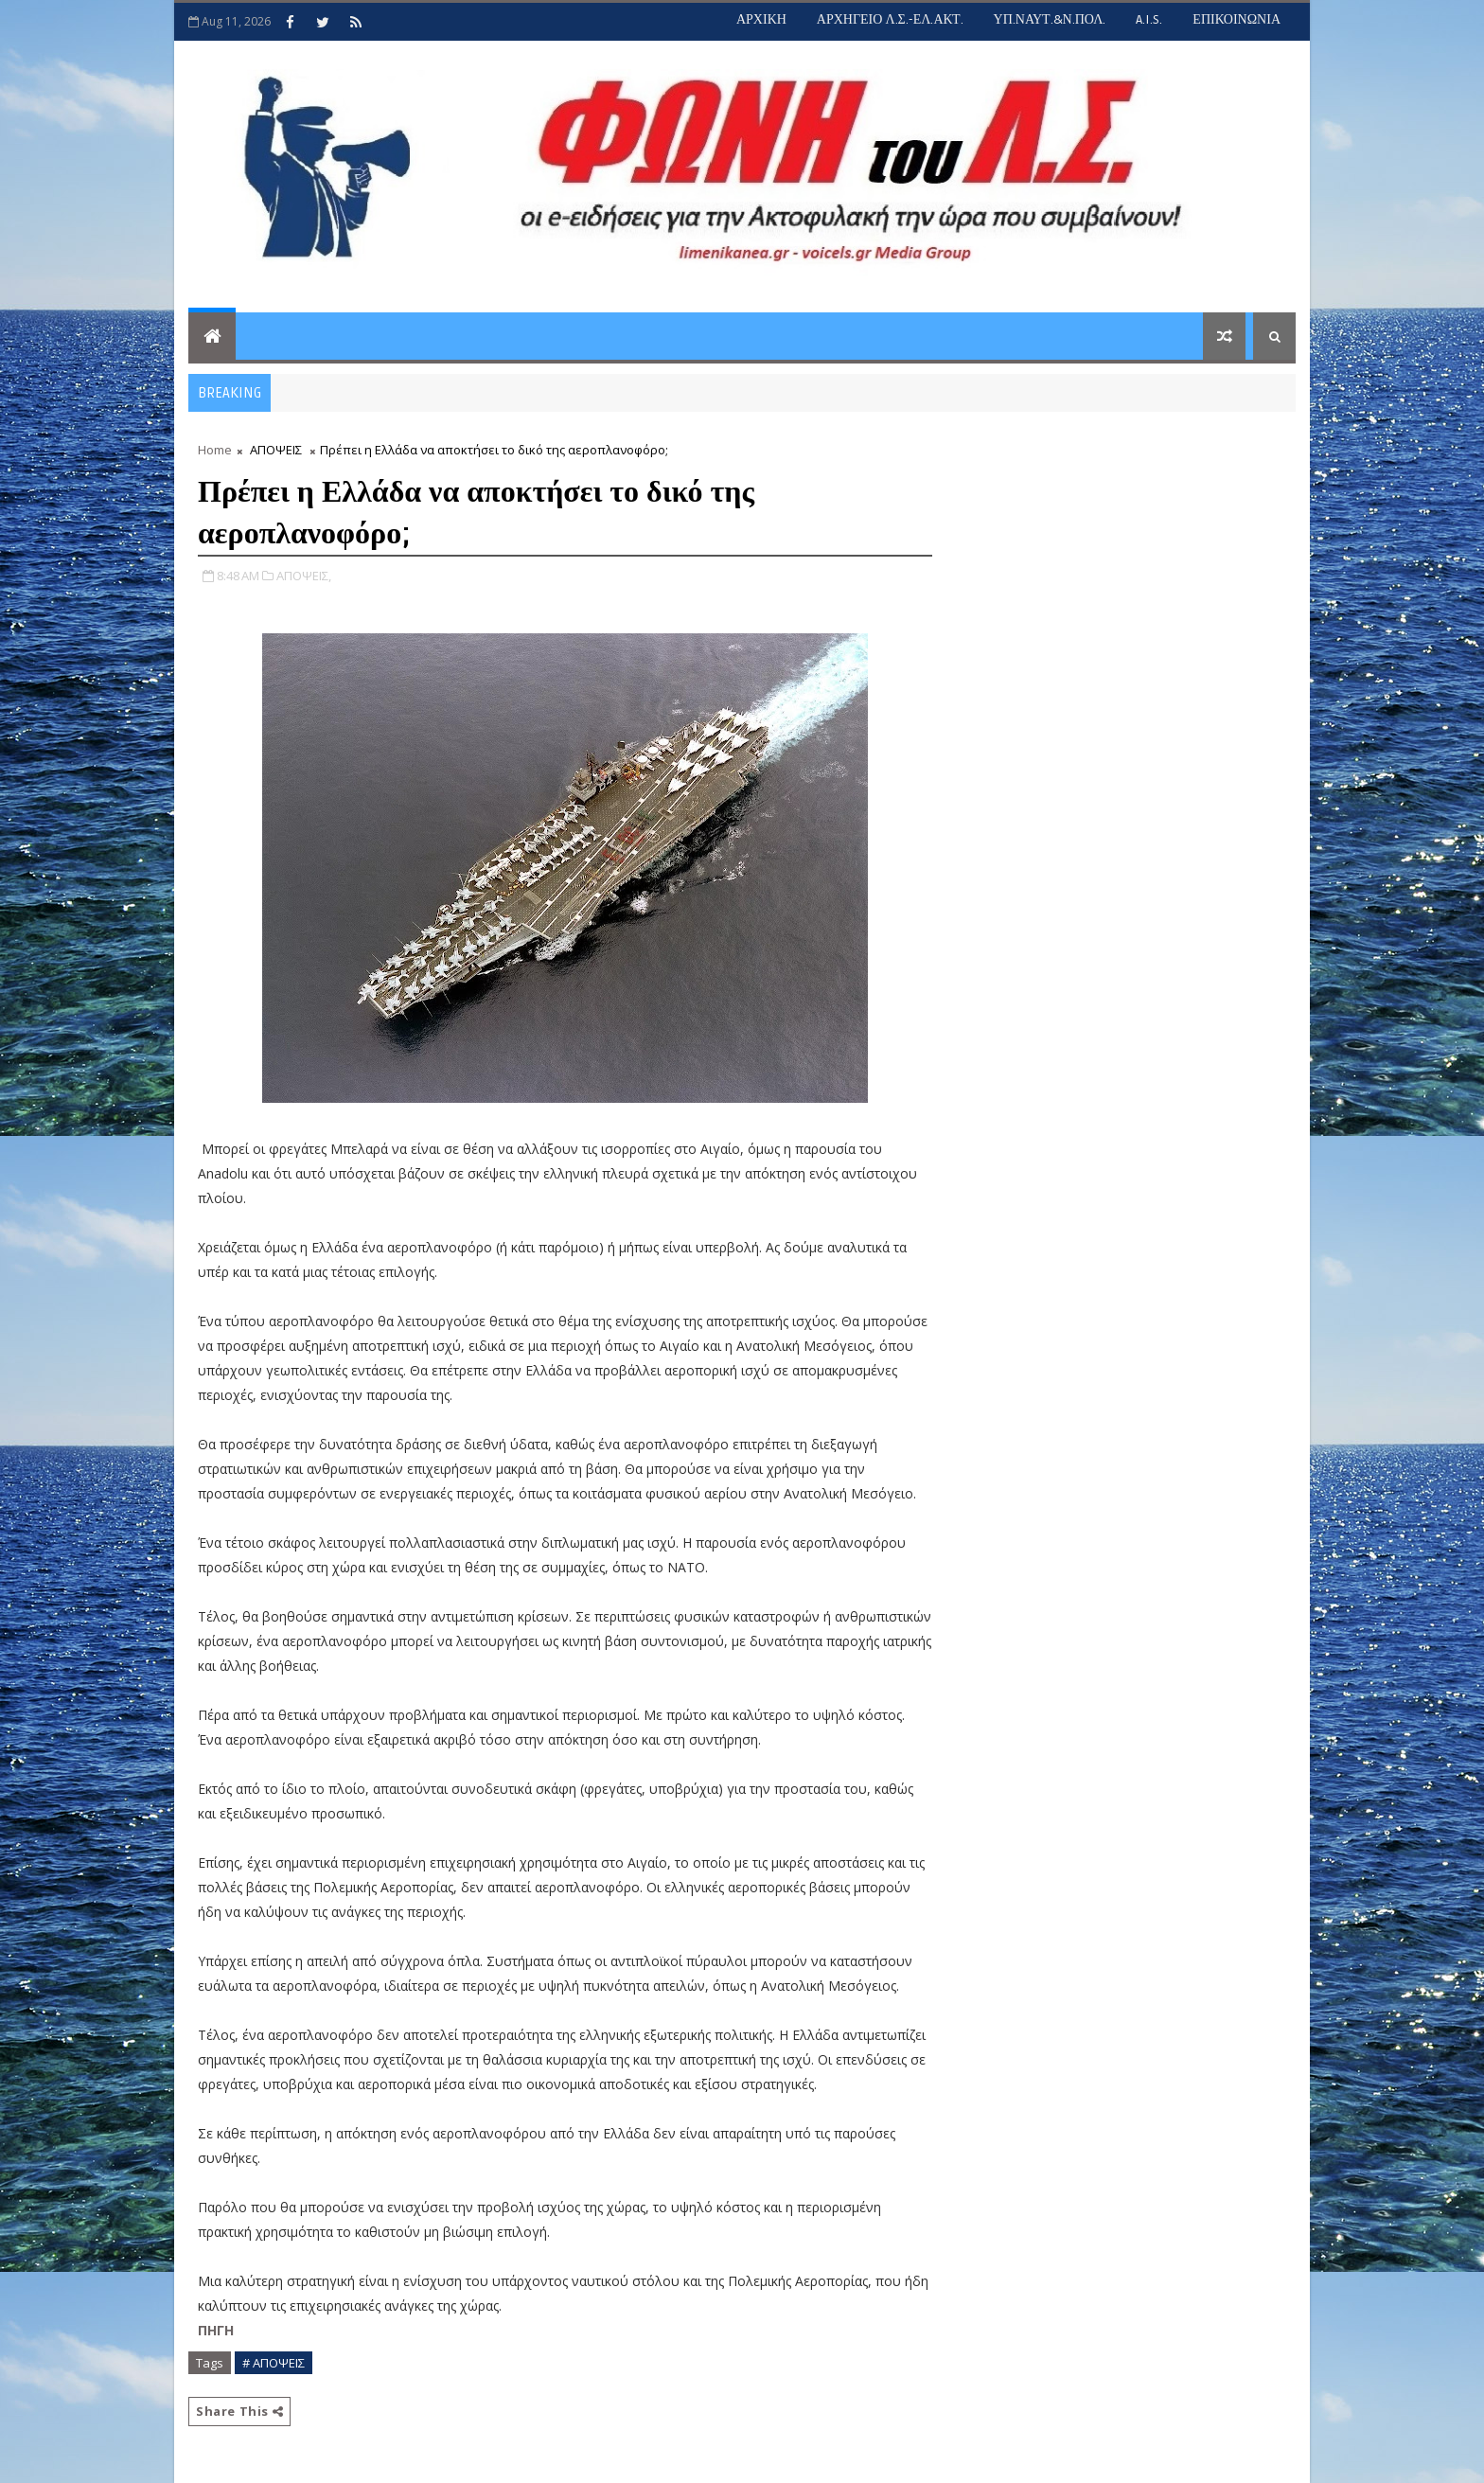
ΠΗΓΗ (216, 2330)
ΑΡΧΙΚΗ (761, 19)
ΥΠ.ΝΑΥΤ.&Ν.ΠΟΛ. (1050, 19)
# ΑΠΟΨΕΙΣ (273, 2362)
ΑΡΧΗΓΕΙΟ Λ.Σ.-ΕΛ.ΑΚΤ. (890, 19)
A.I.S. (1149, 19)
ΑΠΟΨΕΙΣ (276, 449)
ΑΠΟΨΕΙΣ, (303, 575)
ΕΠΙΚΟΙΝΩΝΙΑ (1236, 19)
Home (215, 449)
